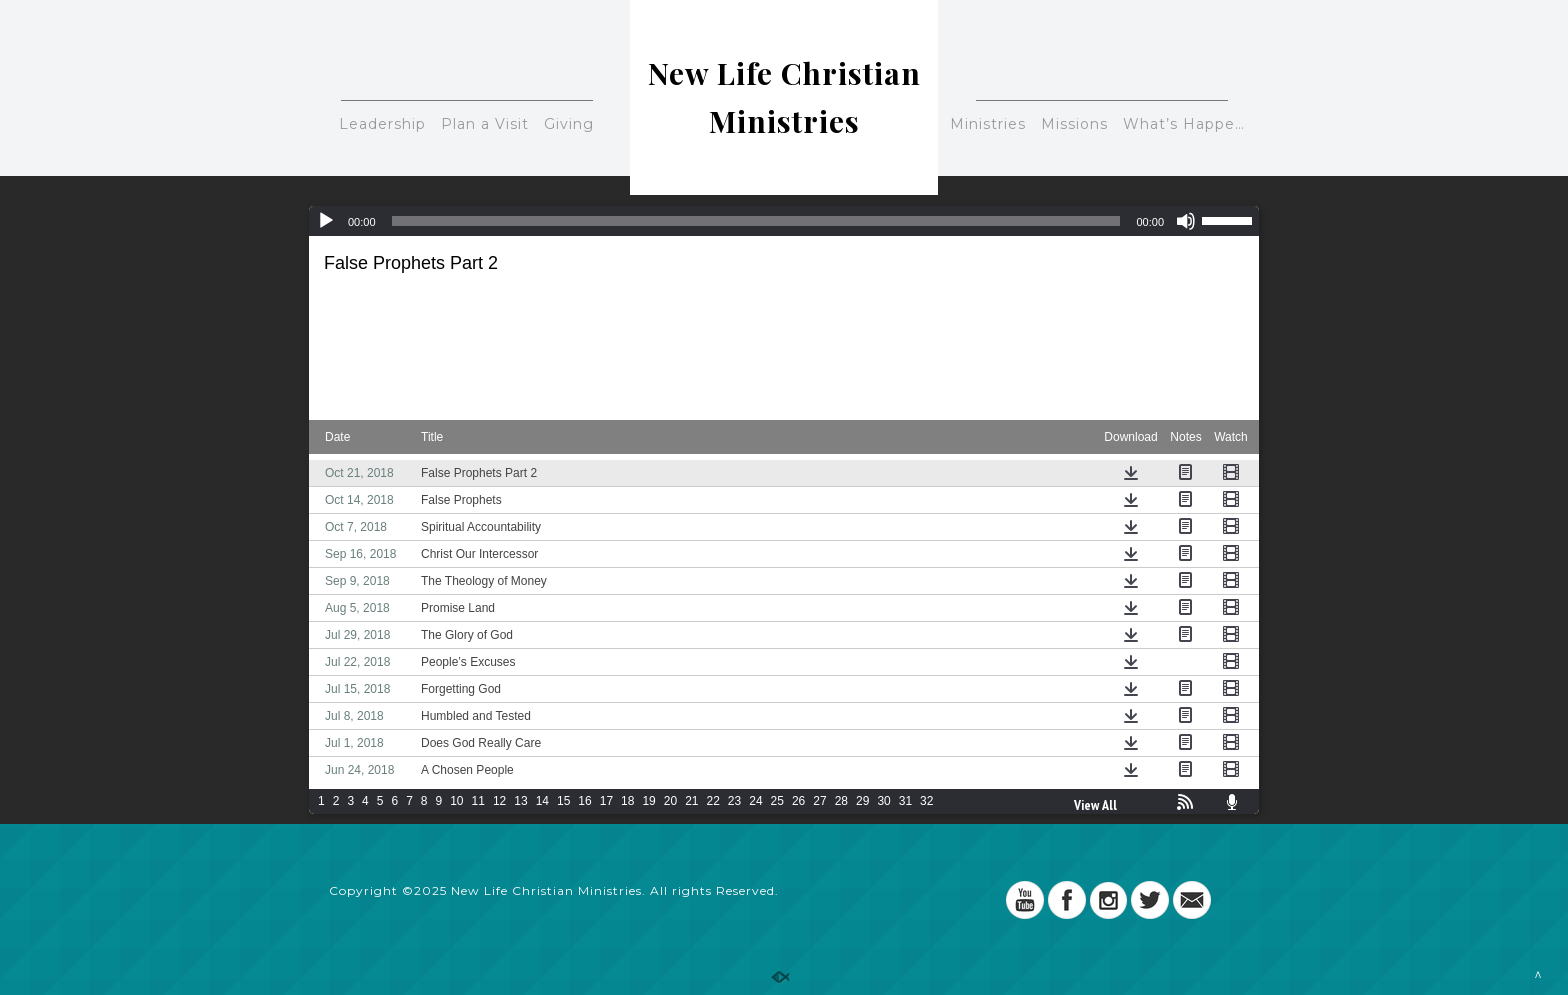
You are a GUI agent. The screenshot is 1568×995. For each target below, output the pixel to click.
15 (563, 801)
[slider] (756, 221)
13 (520, 801)
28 (841, 801)
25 (777, 801)
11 (478, 801)
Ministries (988, 124)
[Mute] (1186, 221)
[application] (784, 221)
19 (648, 801)
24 (755, 801)
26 (798, 801)
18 (627, 801)
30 (883, 801)
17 (606, 801)
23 (734, 801)
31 (905, 801)
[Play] (326, 221)
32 (926, 801)
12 (499, 801)
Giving (569, 124)
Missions (1074, 124)
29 (862, 801)
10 (456, 801)
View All (1095, 805)
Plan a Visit (485, 124)
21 (691, 801)
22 (713, 801)
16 (584, 801)
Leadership (382, 124)
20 (670, 801)
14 (542, 801)
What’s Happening (1190, 124)
